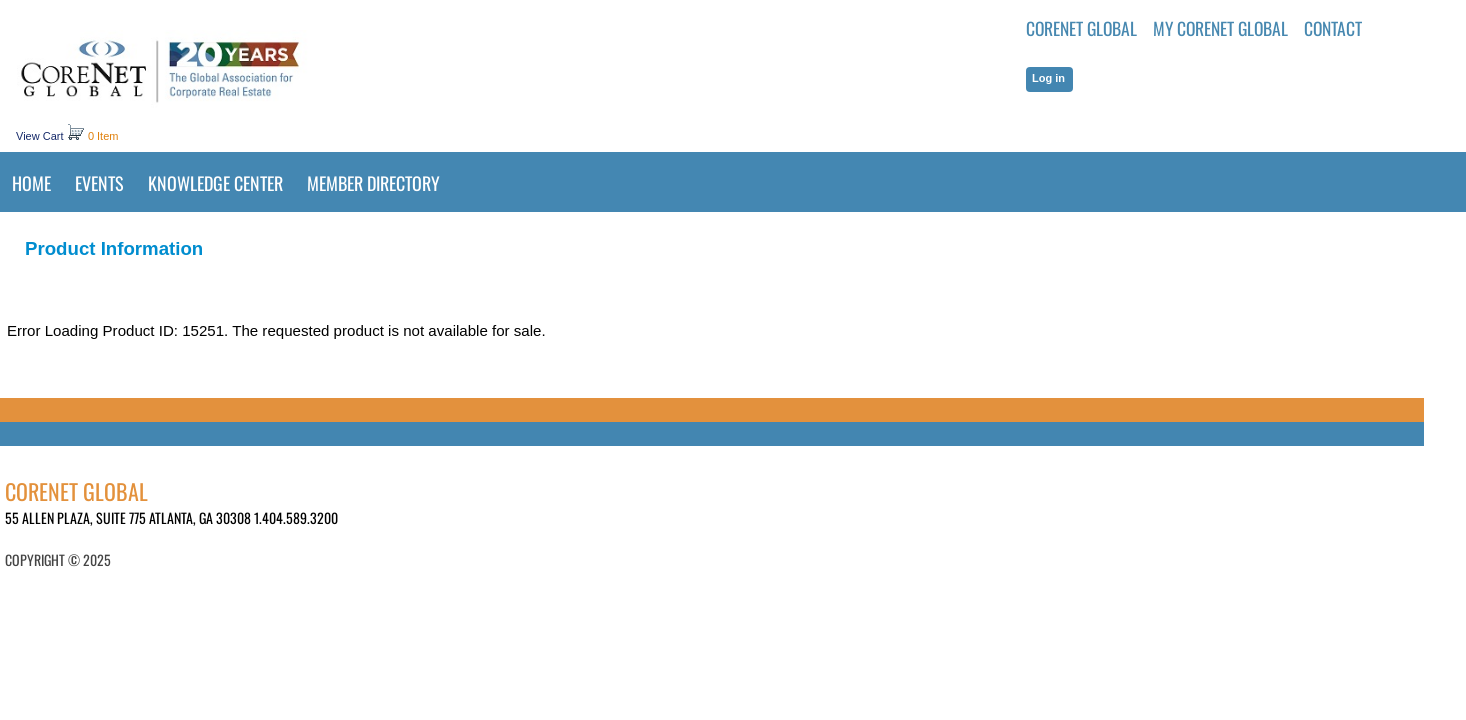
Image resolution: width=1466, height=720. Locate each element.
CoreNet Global (1081, 28)
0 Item (103, 136)
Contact (1333, 28)
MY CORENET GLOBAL (1220, 28)
